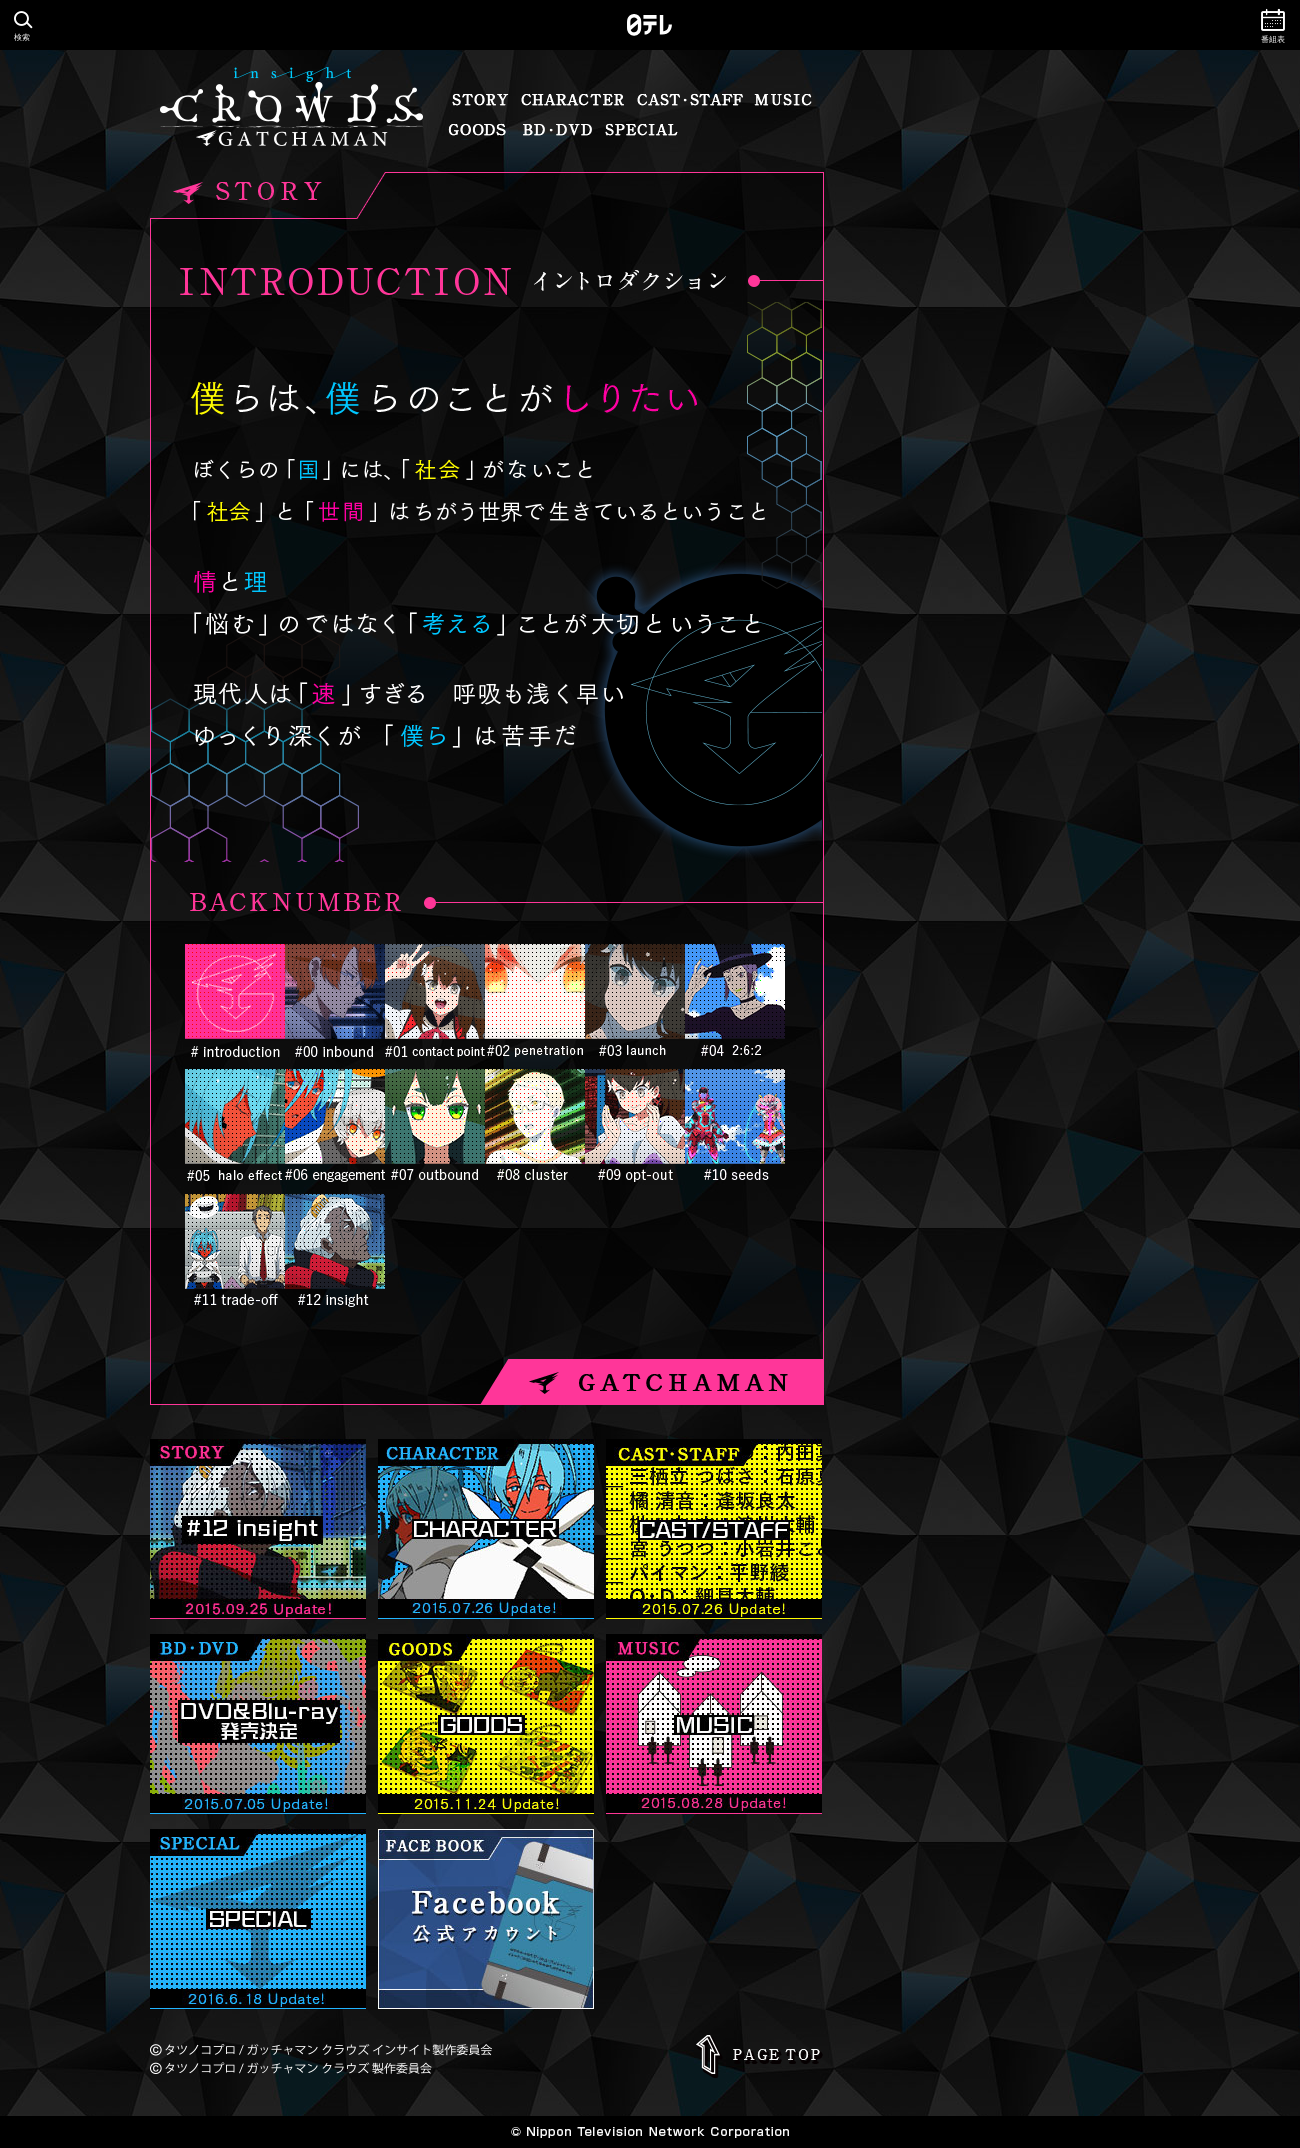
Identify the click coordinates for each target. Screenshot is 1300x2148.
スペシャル (642, 130)
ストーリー (480, 100)
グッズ (478, 130)
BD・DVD (557, 130)
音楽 (784, 100)
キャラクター (572, 100)
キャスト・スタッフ (689, 100)
